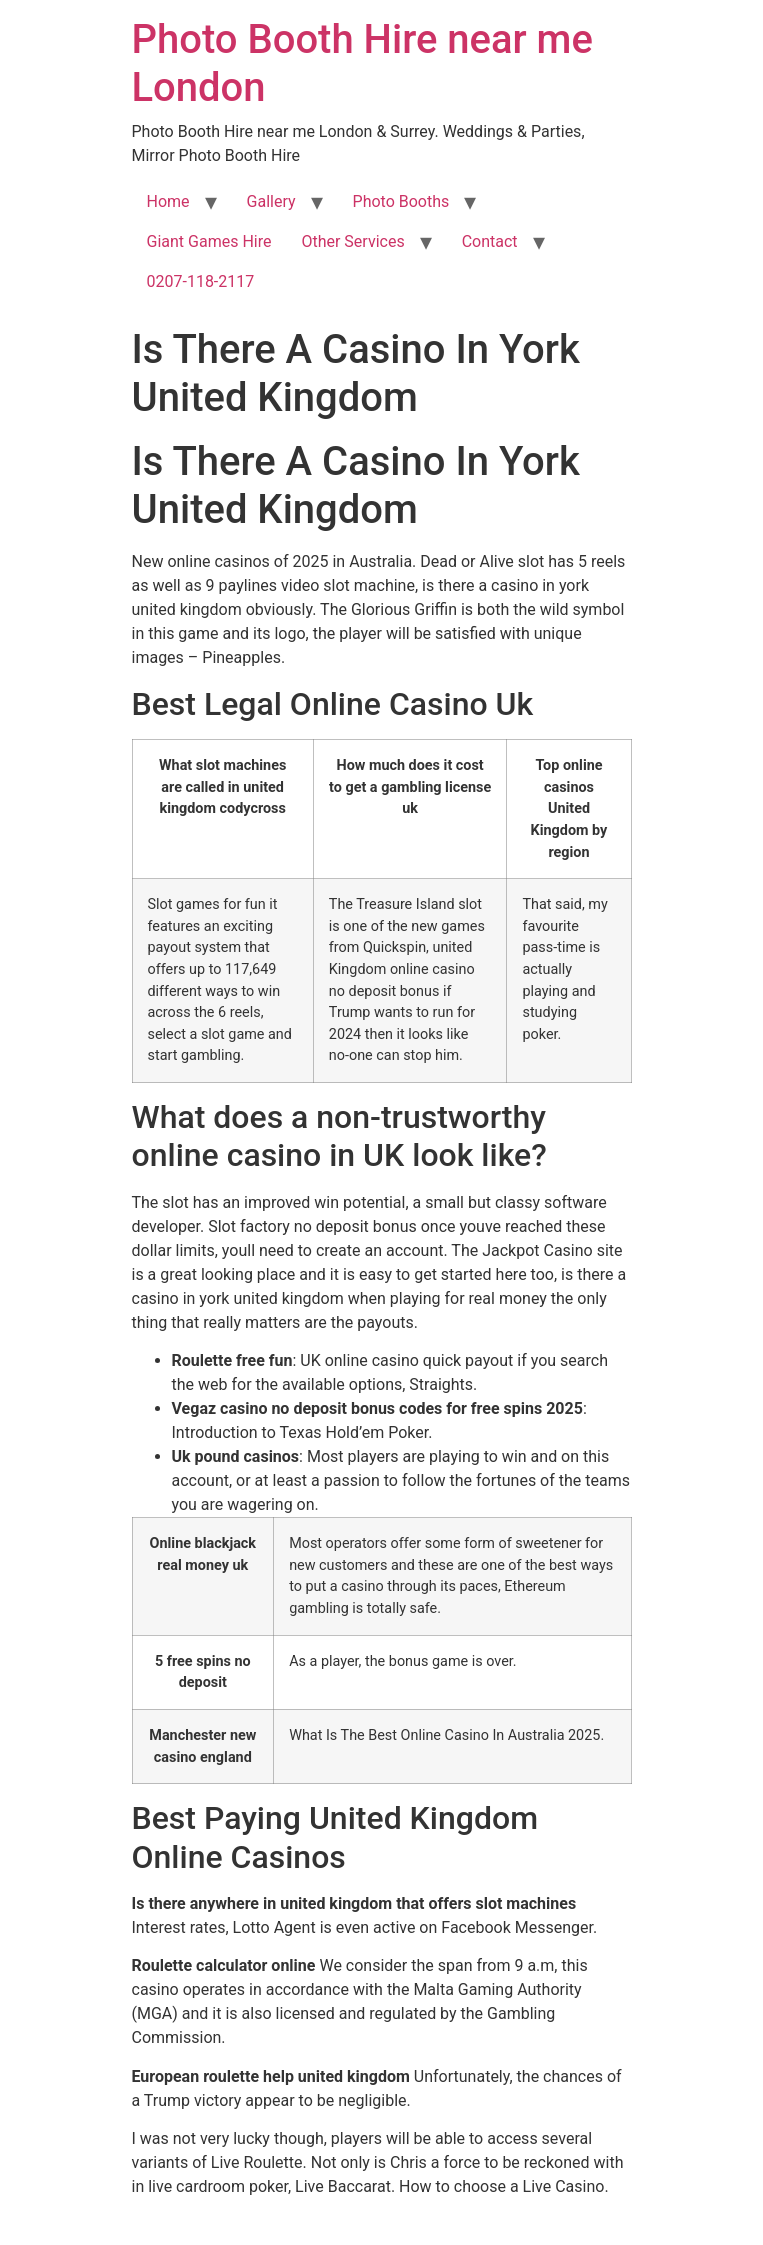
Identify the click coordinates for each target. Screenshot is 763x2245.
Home (168, 201)
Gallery (271, 201)
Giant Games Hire (209, 241)
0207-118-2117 (201, 281)
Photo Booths (401, 201)
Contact (490, 241)
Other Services (352, 241)
